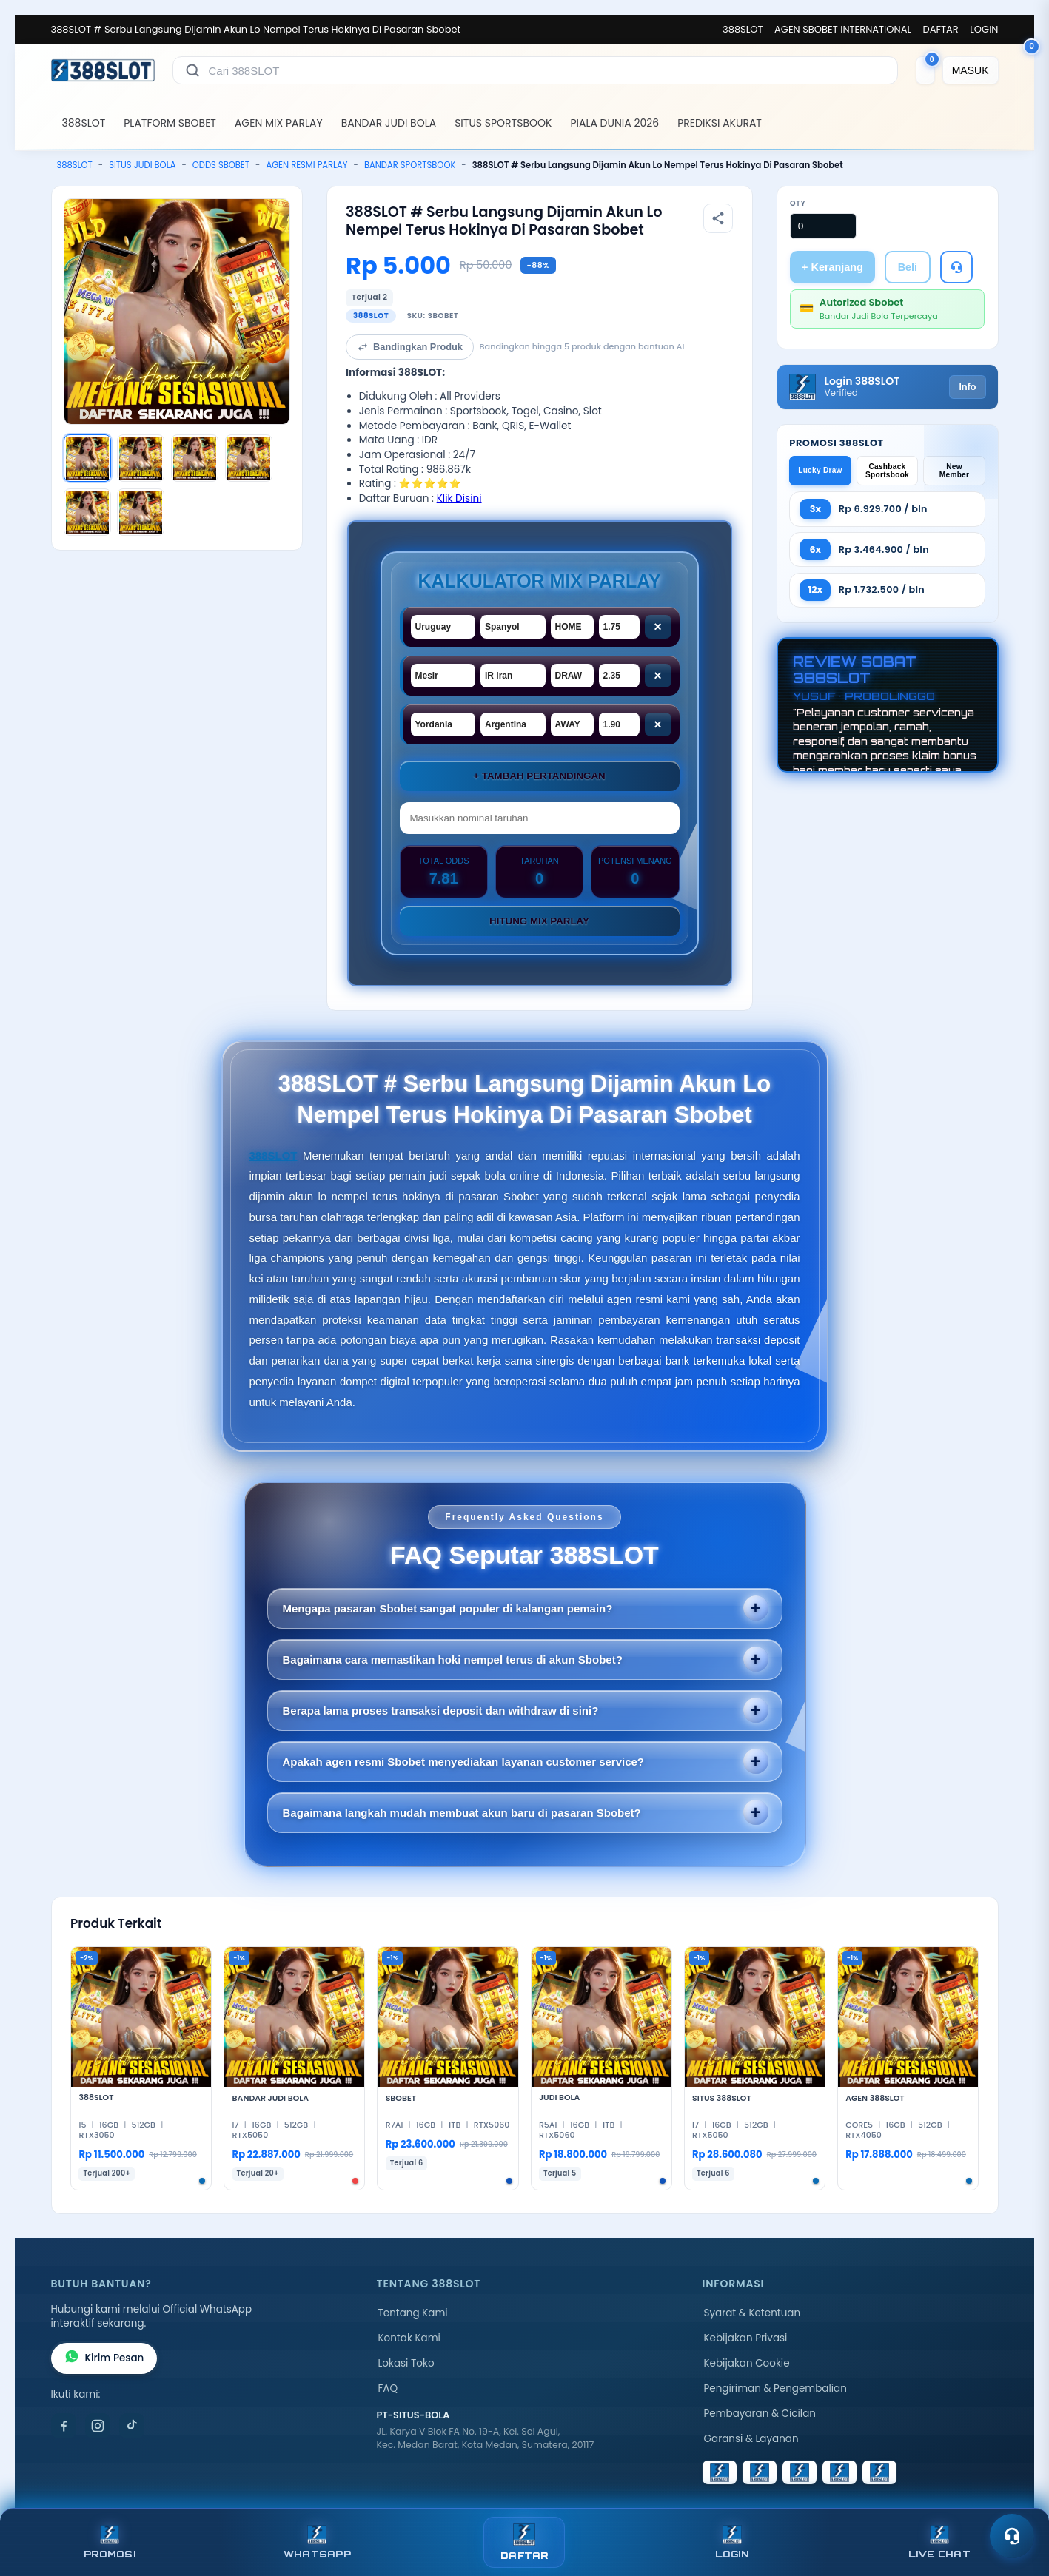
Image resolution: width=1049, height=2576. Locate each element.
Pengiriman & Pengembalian (775, 2388)
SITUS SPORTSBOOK (503, 122)
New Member (954, 471)
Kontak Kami (409, 2338)
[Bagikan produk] (718, 218)
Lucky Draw (820, 470)
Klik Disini (459, 498)
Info (967, 386)
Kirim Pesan (104, 2358)
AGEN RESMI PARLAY (306, 165)
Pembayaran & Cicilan (760, 2414)
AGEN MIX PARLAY (279, 122)
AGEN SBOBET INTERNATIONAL (842, 29)
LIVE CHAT (939, 2542)
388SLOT (743, 29)
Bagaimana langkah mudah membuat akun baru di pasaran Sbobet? (462, 1812)
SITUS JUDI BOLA (142, 165)
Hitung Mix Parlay (539, 921)
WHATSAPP (317, 2542)
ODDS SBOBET (220, 165)
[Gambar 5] (87, 512)
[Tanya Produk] (956, 267)
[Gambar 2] (140, 458)
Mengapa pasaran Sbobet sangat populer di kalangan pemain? (448, 1608)
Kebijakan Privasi (746, 2338)
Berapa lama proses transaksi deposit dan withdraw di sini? (441, 1710)
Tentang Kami (413, 2313)
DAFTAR (941, 29)
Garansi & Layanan (751, 2439)
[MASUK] (970, 70)
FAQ (388, 2388)
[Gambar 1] (87, 458)
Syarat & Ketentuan (752, 2313)
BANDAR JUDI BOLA (388, 122)
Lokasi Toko (406, 2363)
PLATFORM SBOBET (170, 122)
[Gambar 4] (248, 458)
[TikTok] (131, 2425)
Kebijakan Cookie (747, 2363)
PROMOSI (109, 2542)
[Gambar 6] (140, 512)
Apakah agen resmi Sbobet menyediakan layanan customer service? (464, 1761)
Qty (797, 203)
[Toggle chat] (1012, 2536)
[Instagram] (97, 2425)
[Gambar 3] (194, 458)
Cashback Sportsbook (887, 471)
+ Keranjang (832, 267)
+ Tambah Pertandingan (539, 775)
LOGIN (984, 29)
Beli (907, 267)
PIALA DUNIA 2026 (614, 122)
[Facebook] (63, 2425)
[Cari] (192, 70)
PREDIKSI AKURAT (719, 122)
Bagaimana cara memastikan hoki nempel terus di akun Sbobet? (453, 1659)
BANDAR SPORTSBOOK (409, 165)
